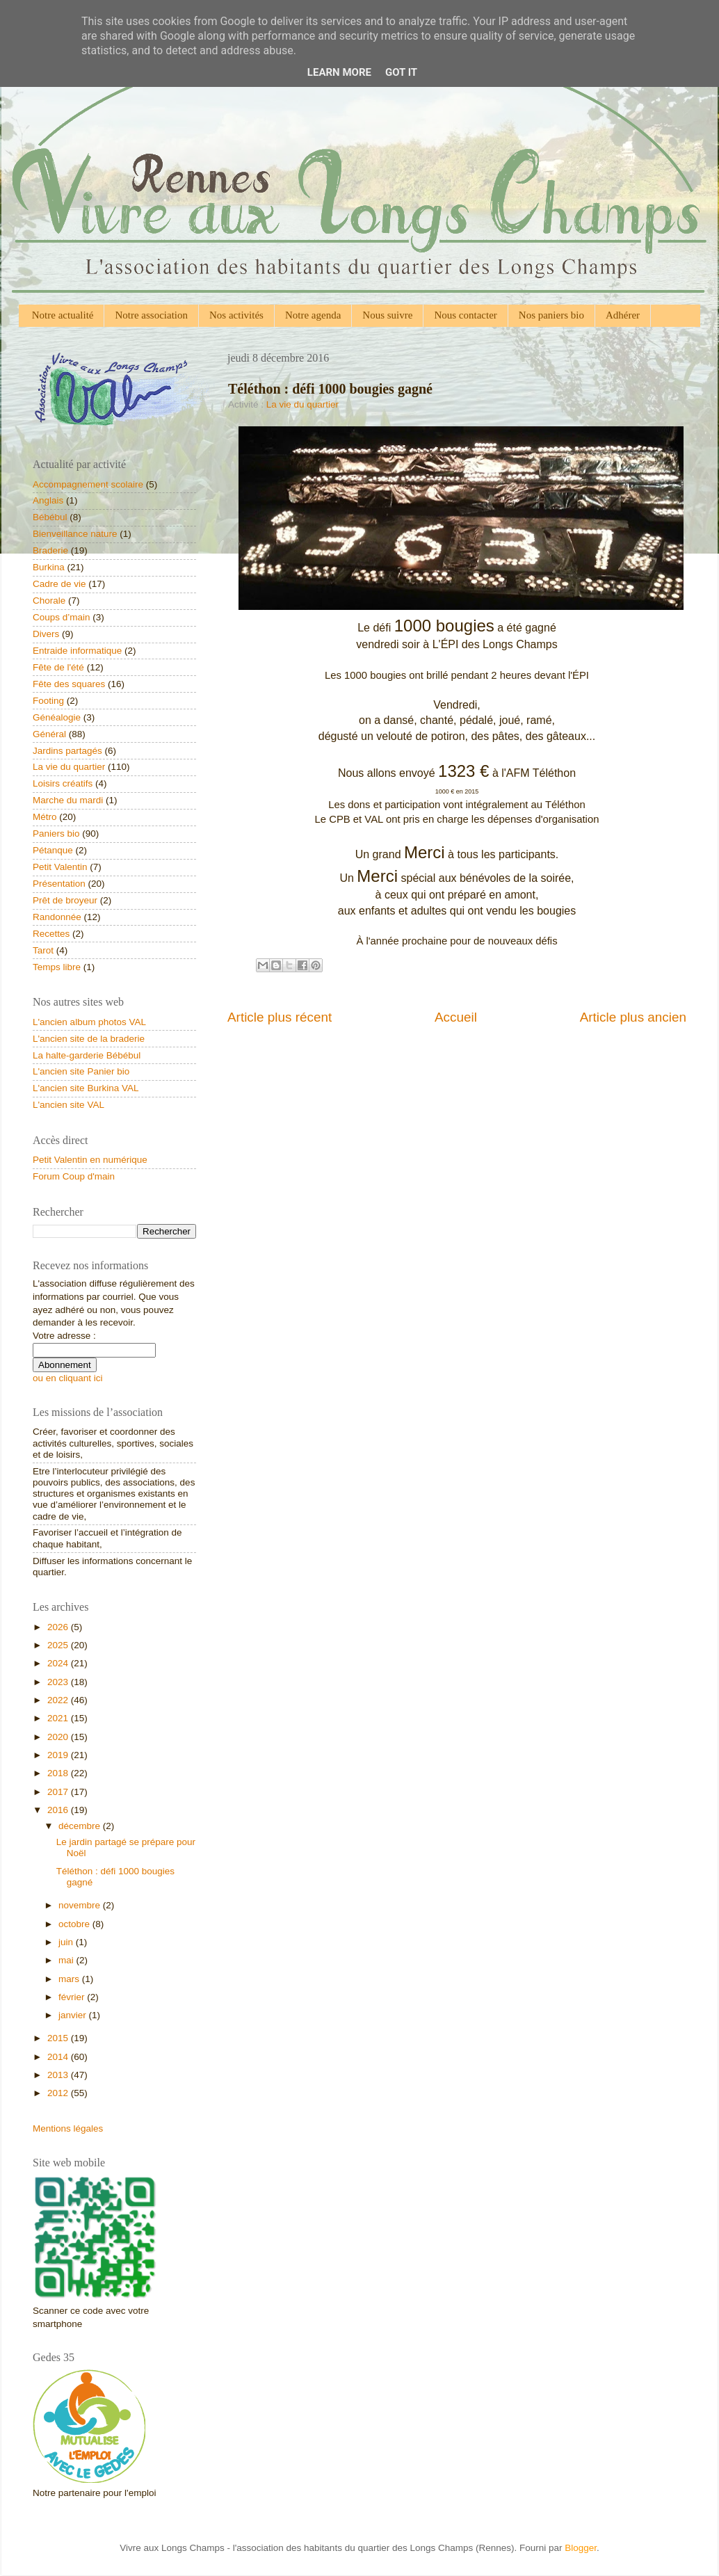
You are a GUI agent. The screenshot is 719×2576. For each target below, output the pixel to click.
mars (70, 1979)
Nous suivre (387, 315)
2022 (59, 1700)
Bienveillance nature (75, 534)
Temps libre (57, 967)
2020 (59, 1737)
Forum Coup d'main (74, 1176)
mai (67, 1960)
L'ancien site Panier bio (81, 1071)
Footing (48, 700)
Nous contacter (465, 315)
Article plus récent (279, 1017)
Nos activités (236, 315)
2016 (59, 1810)
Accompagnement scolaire (88, 484)
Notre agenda (313, 315)
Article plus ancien (633, 1017)
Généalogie (57, 717)
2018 (59, 1773)
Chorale (49, 600)
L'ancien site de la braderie (89, 1038)
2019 (59, 1755)
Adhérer (623, 315)
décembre (80, 1826)
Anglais (48, 500)
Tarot (43, 950)
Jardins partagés (67, 751)
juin (67, 1942)
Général (49, 734)
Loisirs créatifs (62, 783)
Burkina (49, 567)
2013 (59, 2075)
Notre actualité (63, 315)
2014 (59, 2057)
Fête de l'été (58, 667)
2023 (59, 1682)
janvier (73, 2015)
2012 (59, 2093)
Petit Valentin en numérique (90, 1159)
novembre (80, 1905)
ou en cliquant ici (68, 1378)
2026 (59, 1627)
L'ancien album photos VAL (89, 1022)
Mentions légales (68, 2128)
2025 (59, 1645)
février (72, 1997)
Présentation (59, 883)
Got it (401, 72)
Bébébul (50, 517)
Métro (45, 817)
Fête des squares (69, 684)
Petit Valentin (60, 867)
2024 (59, 1663)
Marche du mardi (68, 800)
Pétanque (53, 850)
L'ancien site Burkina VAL (85, 1088)
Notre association (151, 315)
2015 (59, 2038)
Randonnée (57, 917)
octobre (75, 1924)
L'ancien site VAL (68, 1105)
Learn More (339, 72)
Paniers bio (56, 833)
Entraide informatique (77, 650)
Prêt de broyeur (65, 900)
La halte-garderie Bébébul (86, 1055)
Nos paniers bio (551, 315)
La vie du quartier (302, 404)
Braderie (50, 550)
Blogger (581, 2548)
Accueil (456, 1017)
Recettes (51, 933)
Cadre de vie (59, 584)
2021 (59, 1718)
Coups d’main (61, 617)
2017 (59, 1792)
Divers (46, 634)
